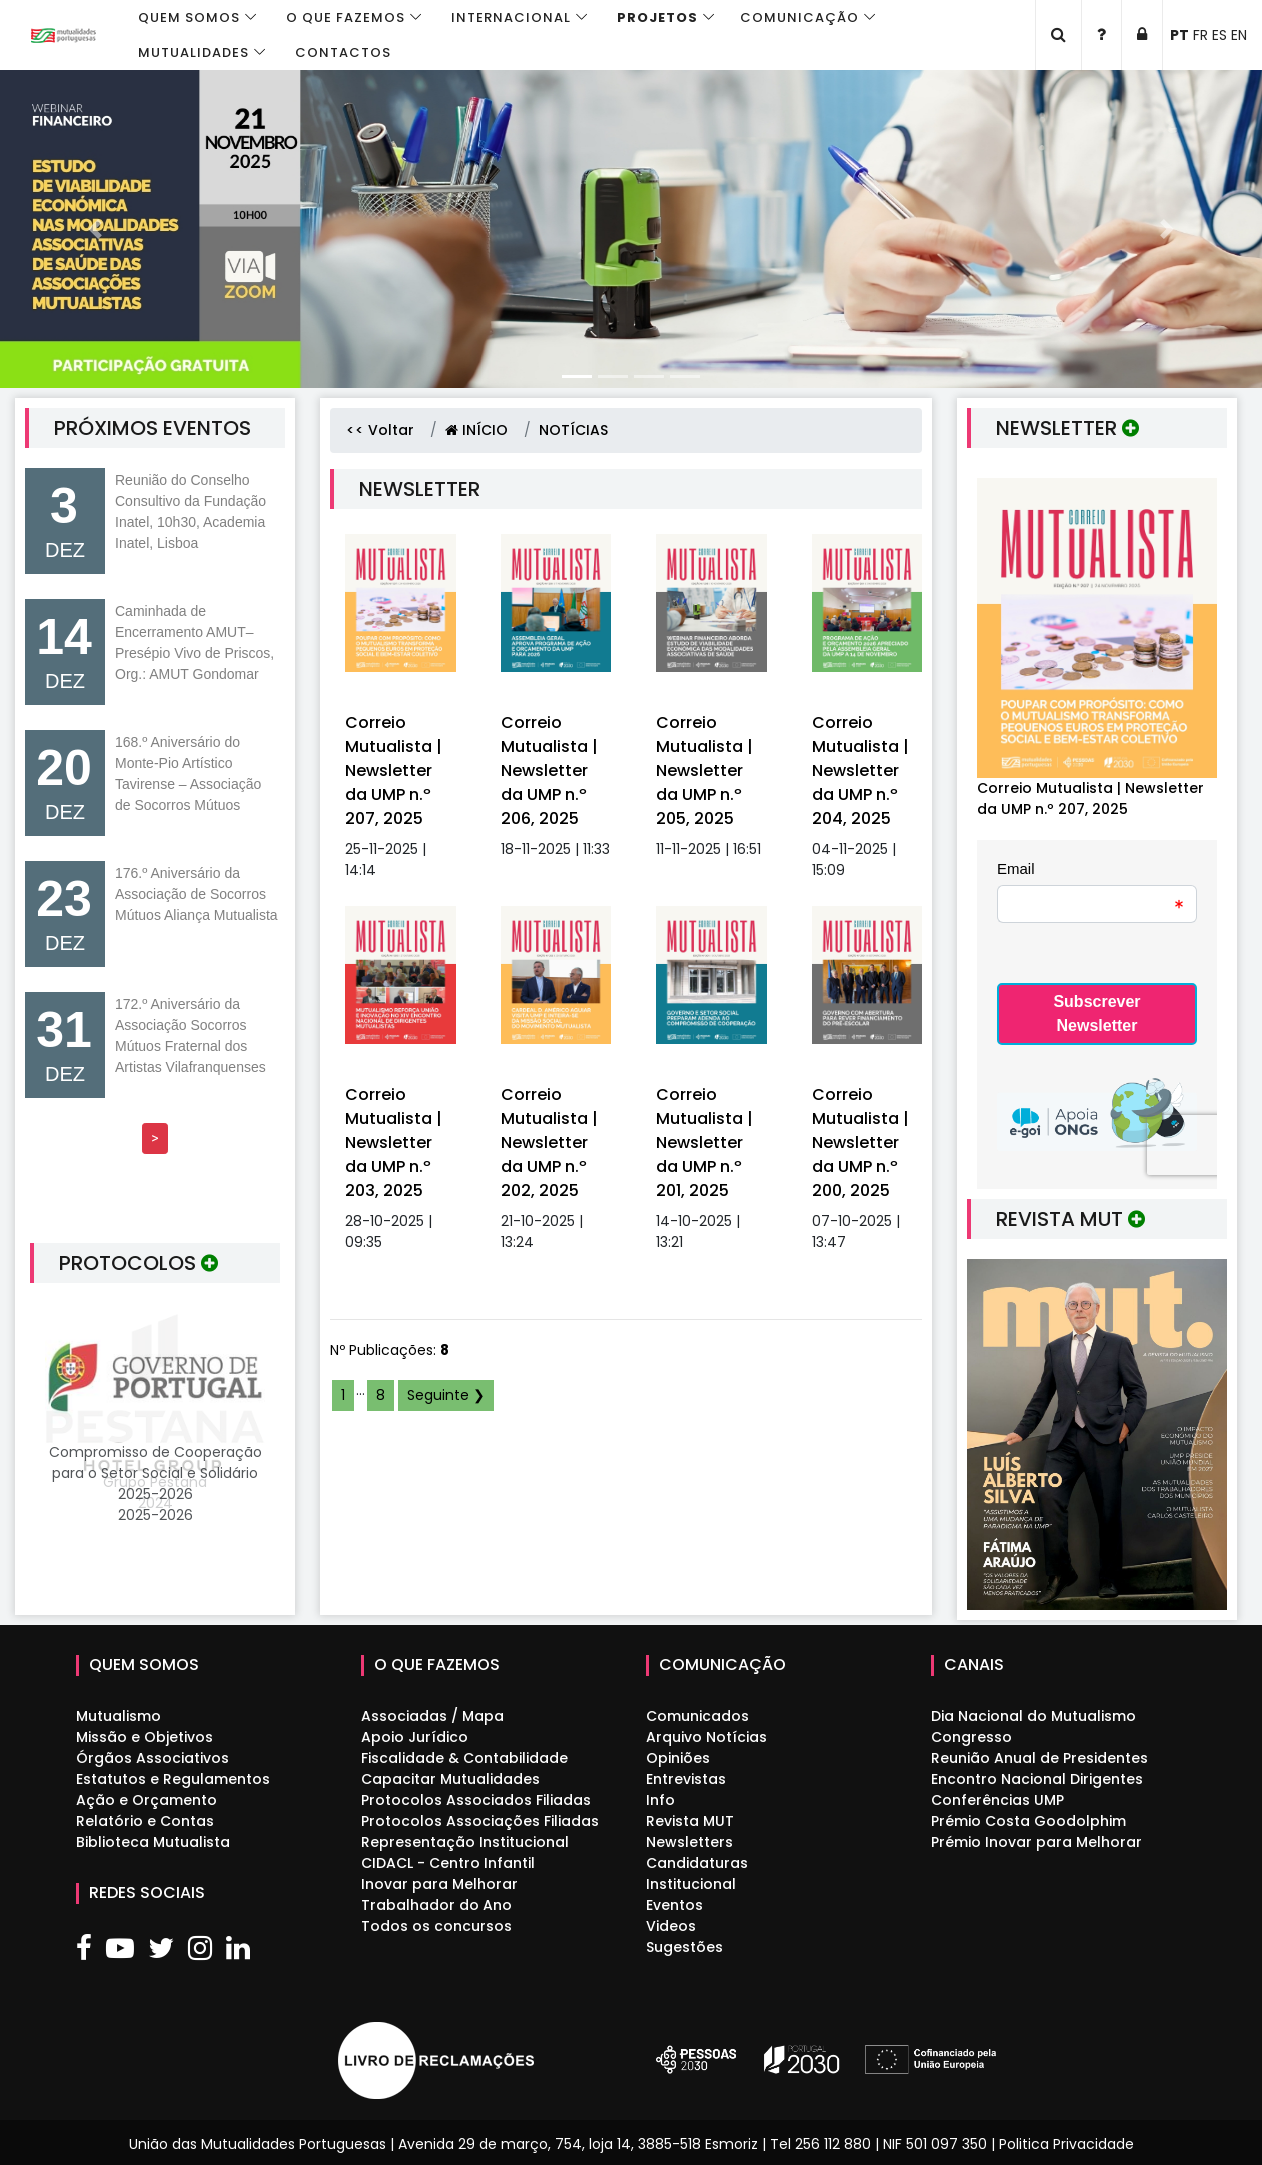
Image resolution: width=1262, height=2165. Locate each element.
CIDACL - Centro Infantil (448, 1863)
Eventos (674, 1905)
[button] (94, 229)
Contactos (343, 52)
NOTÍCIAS (573, 430)
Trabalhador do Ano (436, 1905)
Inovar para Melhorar (439, 1884)
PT (1179, 35)
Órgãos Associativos (152, 1758)
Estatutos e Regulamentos (173, 1779)
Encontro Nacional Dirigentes (1037, 1779)
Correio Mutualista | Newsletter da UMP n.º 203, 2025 (393, 1142)
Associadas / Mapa (432, 1716)
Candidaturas (697, 1863)
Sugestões (684, 1947)
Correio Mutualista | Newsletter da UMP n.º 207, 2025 (393, 770)
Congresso (971, 1737)
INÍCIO (476, 430)
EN (1239, 35)
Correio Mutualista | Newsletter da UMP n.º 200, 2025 (860, 1142)
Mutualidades (193, 52)
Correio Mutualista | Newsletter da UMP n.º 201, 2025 (704, 1142)
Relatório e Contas (145, 1821)
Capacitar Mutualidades (450, 1779)
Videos (671, 1926)
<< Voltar (380, 430)
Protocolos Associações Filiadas (480, 1821)
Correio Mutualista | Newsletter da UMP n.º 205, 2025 (704, 770)
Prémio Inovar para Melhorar (1036, 1842)
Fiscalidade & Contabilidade (464, 1758)
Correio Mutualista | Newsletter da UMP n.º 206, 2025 (549, 770)
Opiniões (678, 1758)
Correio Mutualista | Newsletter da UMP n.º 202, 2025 (549, 1142)
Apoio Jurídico (414, 1737)
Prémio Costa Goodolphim (1028, 1821)
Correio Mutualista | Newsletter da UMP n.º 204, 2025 (860, 770)
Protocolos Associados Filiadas (476, 1800)
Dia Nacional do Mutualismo (1033, 1716)
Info (660, 1800)
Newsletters (689, 1842)
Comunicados (697, 1716)
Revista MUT (690, 1821)
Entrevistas (686, 1779)
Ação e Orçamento (146, 1800)
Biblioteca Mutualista (153, 1842)
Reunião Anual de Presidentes (1039, 1758)
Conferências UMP (997, 1800)
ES (1219, 35)
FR (1200, 35)
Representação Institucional (465, 1842)
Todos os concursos (436, 1926)
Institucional (691, 1884)
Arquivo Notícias (706, 1737)
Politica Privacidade (1066, 2144)
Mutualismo (118, 1716)
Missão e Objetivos (144, 1737)
